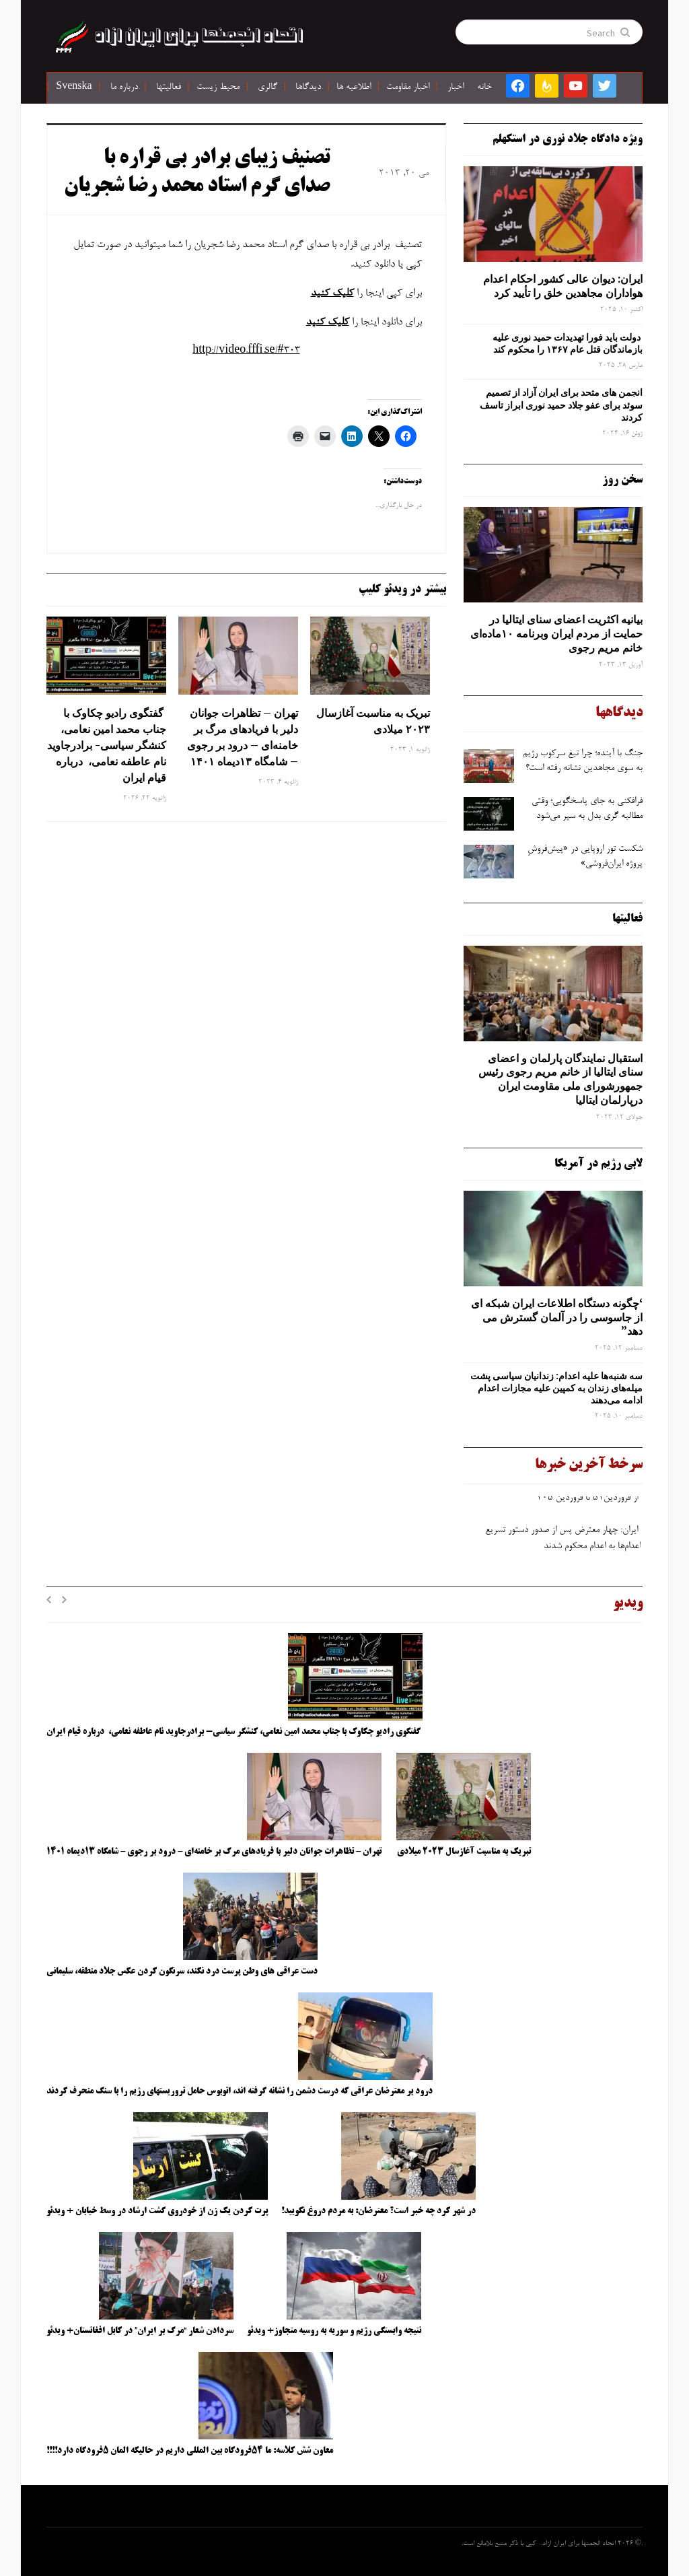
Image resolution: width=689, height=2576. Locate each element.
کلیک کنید (332, 293)
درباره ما (124, 87)
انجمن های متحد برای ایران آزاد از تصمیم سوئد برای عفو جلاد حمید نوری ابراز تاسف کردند (561, 404)
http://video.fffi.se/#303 (245, 351)
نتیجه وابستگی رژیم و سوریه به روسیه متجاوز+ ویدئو (334, 2331)
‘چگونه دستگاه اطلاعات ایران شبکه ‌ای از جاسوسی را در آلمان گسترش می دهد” (557, 1317)
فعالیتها (168, 87)
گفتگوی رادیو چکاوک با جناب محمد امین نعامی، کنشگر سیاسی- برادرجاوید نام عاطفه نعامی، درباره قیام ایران (106, 745)
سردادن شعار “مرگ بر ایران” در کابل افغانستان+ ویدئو (139, 2331)
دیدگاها (308, 87)
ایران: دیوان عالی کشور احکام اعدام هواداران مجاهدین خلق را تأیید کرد (563, 286)
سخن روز (622, 480)
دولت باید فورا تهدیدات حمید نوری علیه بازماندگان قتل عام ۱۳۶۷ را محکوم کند (568, 343)
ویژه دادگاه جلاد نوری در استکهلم (568, 139)
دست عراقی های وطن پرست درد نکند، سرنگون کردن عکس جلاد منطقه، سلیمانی (182, 1971)
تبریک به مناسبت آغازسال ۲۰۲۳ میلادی (373, 721)
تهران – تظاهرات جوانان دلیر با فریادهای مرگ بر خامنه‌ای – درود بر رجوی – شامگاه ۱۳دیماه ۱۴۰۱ (242, 737)
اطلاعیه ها (353, 87)
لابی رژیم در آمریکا (598, 1164)
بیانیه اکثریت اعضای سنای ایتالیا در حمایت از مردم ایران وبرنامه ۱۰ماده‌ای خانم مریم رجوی (556, 633)
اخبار (455, 87)
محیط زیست (218, 87)
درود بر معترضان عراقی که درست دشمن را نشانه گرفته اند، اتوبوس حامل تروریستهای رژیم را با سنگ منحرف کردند (239, 2091)
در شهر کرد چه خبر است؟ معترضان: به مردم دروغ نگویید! (378, 2211)
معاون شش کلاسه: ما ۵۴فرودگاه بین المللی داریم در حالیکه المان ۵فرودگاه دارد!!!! (189, 2451)
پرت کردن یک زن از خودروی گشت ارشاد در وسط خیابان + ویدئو (157, 2211)
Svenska (74, 87)
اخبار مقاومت (407, 87)
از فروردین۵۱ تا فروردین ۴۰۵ (587, 1502)
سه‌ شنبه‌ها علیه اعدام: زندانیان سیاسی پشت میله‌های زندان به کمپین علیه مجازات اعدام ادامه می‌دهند (556, 1388)
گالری (267, 87)
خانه (484, 87)
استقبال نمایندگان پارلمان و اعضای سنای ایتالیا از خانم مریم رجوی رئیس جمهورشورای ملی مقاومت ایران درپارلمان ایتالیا (560, 1079)
